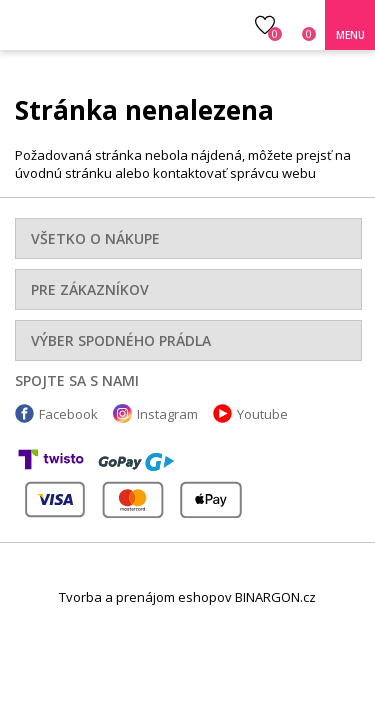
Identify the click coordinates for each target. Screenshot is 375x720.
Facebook (68, 414)
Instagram (167, 414)
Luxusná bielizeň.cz (97, 25)
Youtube (262, 414)
